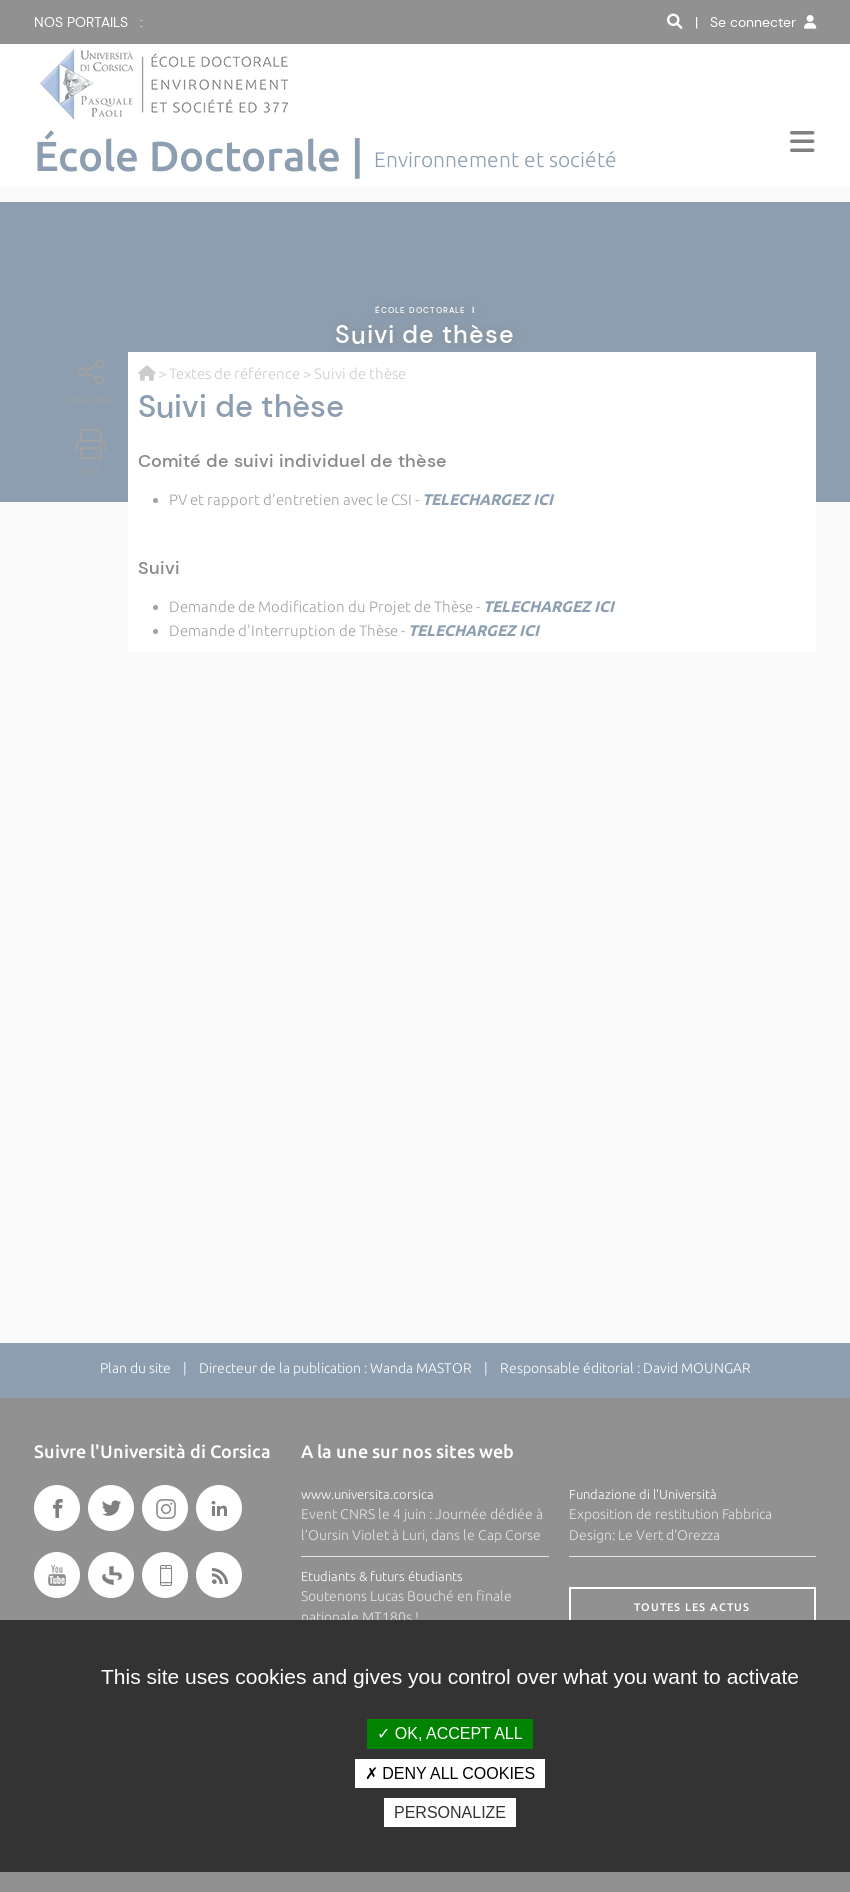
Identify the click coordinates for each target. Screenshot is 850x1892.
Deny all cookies (450, 1773)
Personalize (450, 1812)
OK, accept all (449, 1733)
